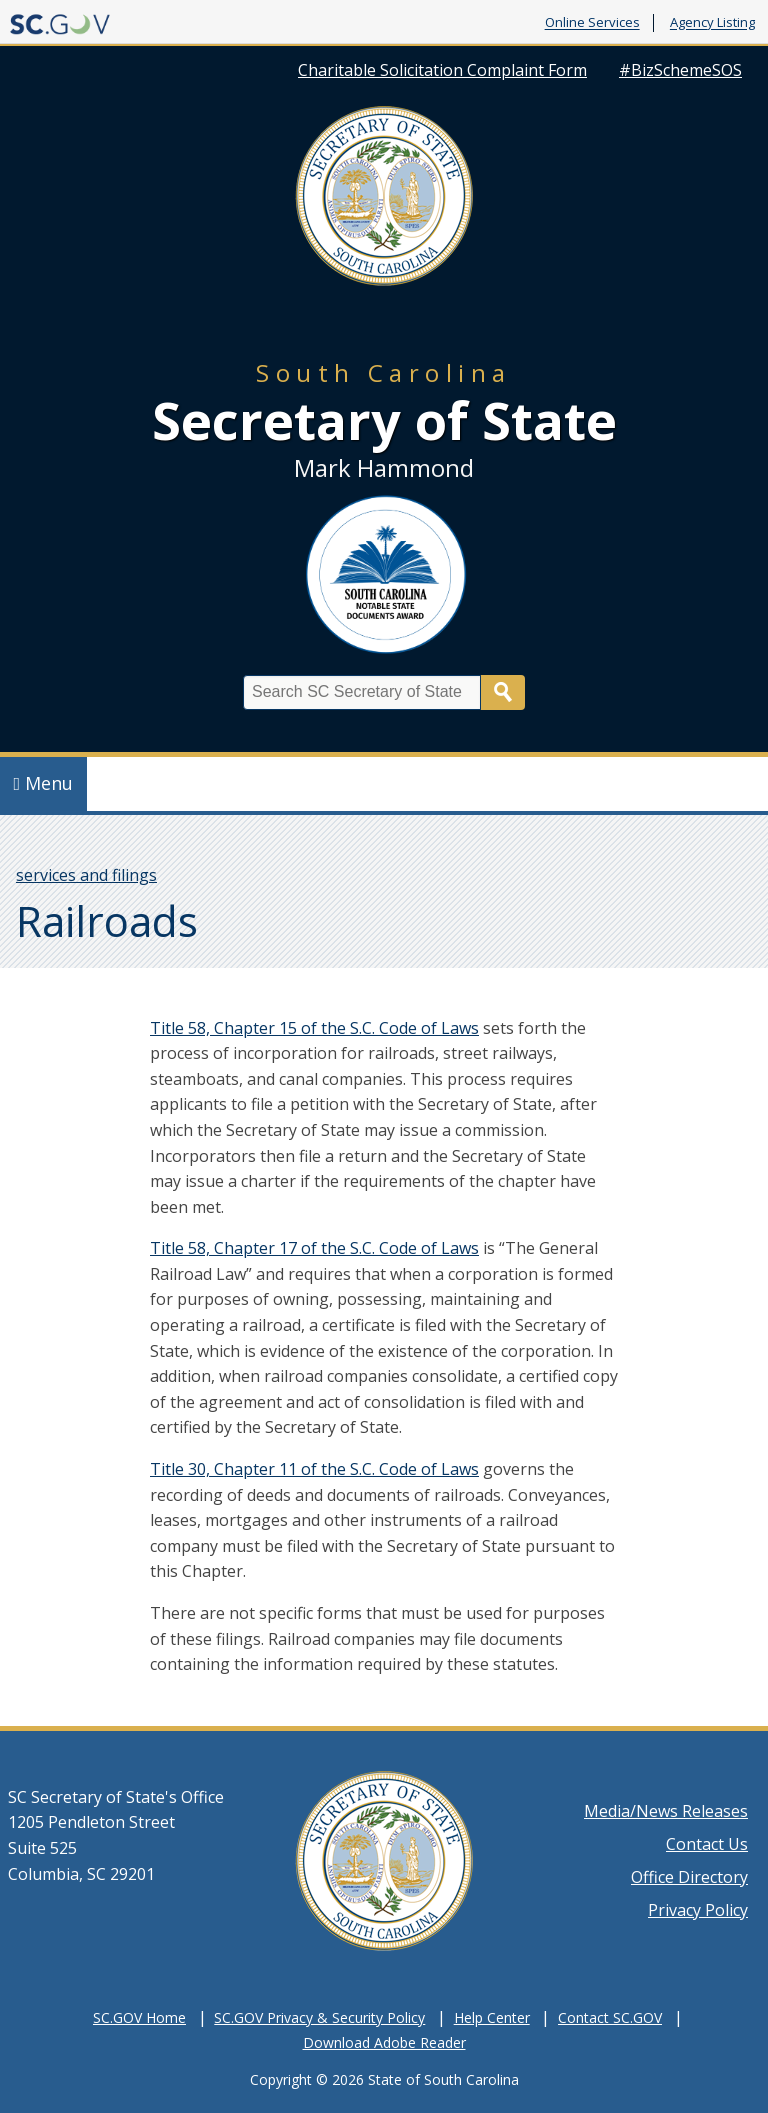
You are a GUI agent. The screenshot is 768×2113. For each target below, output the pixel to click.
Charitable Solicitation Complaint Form (442, 70)
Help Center (492, 2017)
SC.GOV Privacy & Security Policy (319, 2017)
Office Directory (689, 1877)
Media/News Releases (666, 1811)
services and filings (86, 875)
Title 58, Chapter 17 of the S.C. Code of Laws (314, 1248)
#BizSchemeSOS (680, 70)
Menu (44, 783)
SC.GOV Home (139, 2017)
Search (503, 692)
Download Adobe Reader (384, 2042)
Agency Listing (712, 23)
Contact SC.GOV (610, 2017)
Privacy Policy (698, 1910)
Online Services (592, 23)
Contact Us (707, 1844)
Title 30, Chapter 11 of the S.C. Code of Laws (314, 1469)
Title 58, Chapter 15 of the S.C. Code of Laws (314, 1028)
